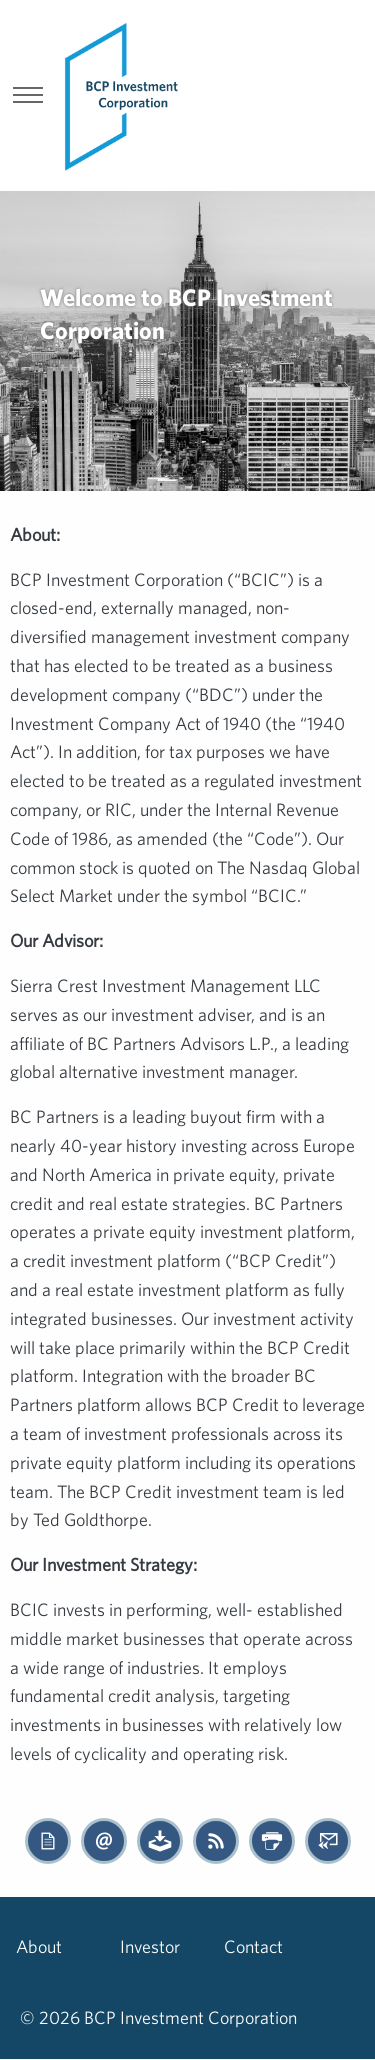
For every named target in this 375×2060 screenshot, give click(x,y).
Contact (253, 1946)
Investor (150, 1946)
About (39, 1946)
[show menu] (28, 97)
